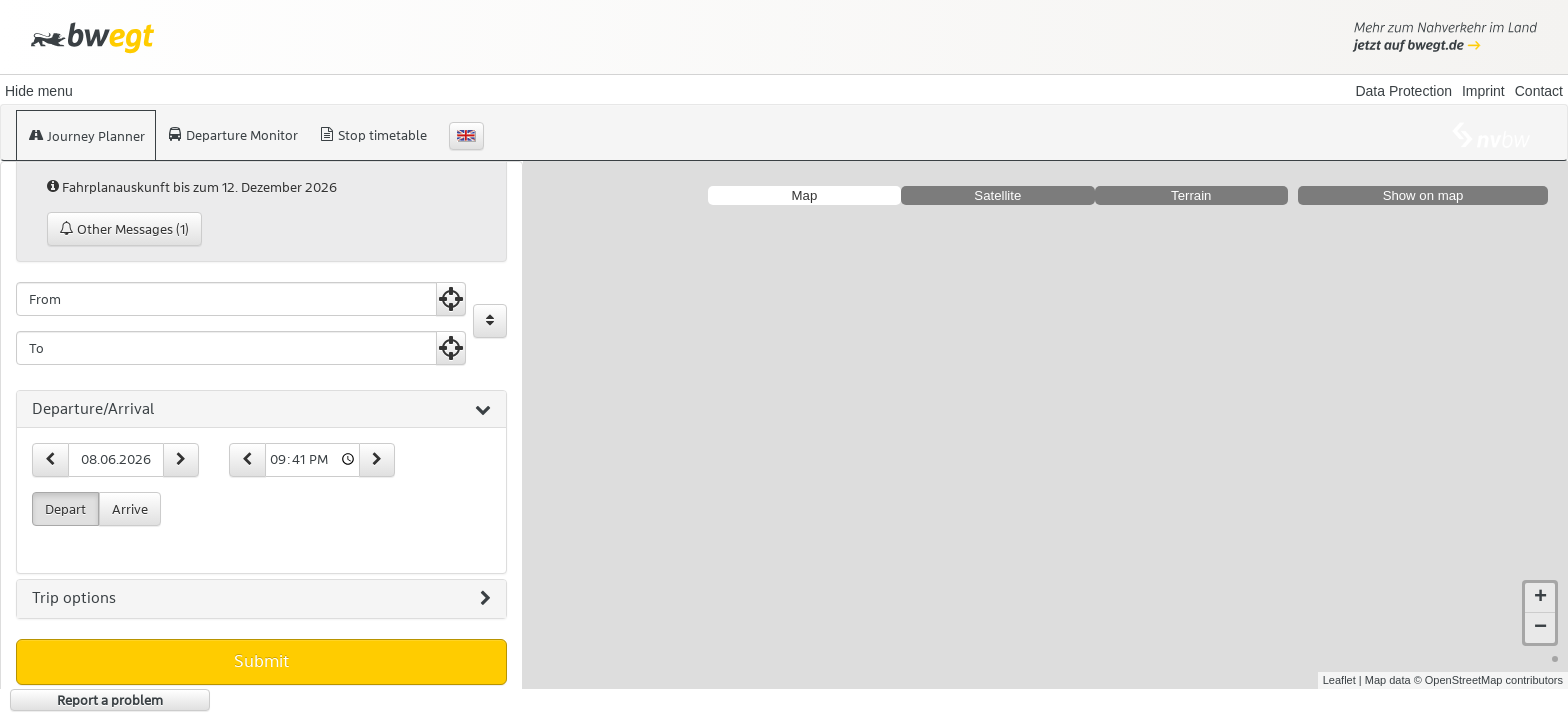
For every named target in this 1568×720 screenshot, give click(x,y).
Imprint (1483, 91)
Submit (261, 661)
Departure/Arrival (261, 410)
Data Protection (1403, 91)
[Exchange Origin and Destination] (490, 321)
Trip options (261, 599)
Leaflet (1339, 680)
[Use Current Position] (451, 299)
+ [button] (1540, 598)
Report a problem (110, 700)
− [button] (1540, 628)
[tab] (261, 410)
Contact (1539, 91)
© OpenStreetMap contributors (1488, 680)
